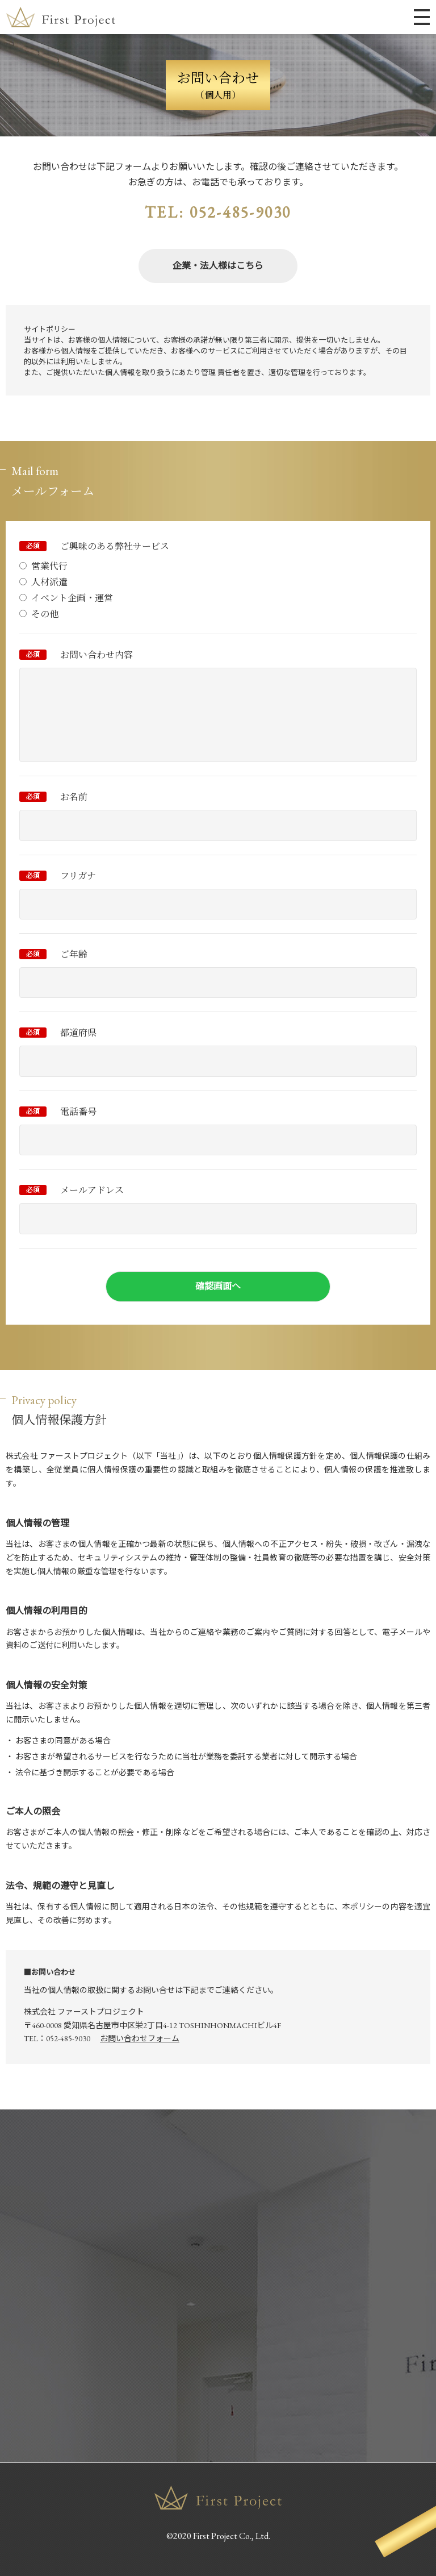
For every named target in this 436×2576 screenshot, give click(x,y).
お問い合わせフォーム (139, 2038)
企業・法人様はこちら (218, 266)
